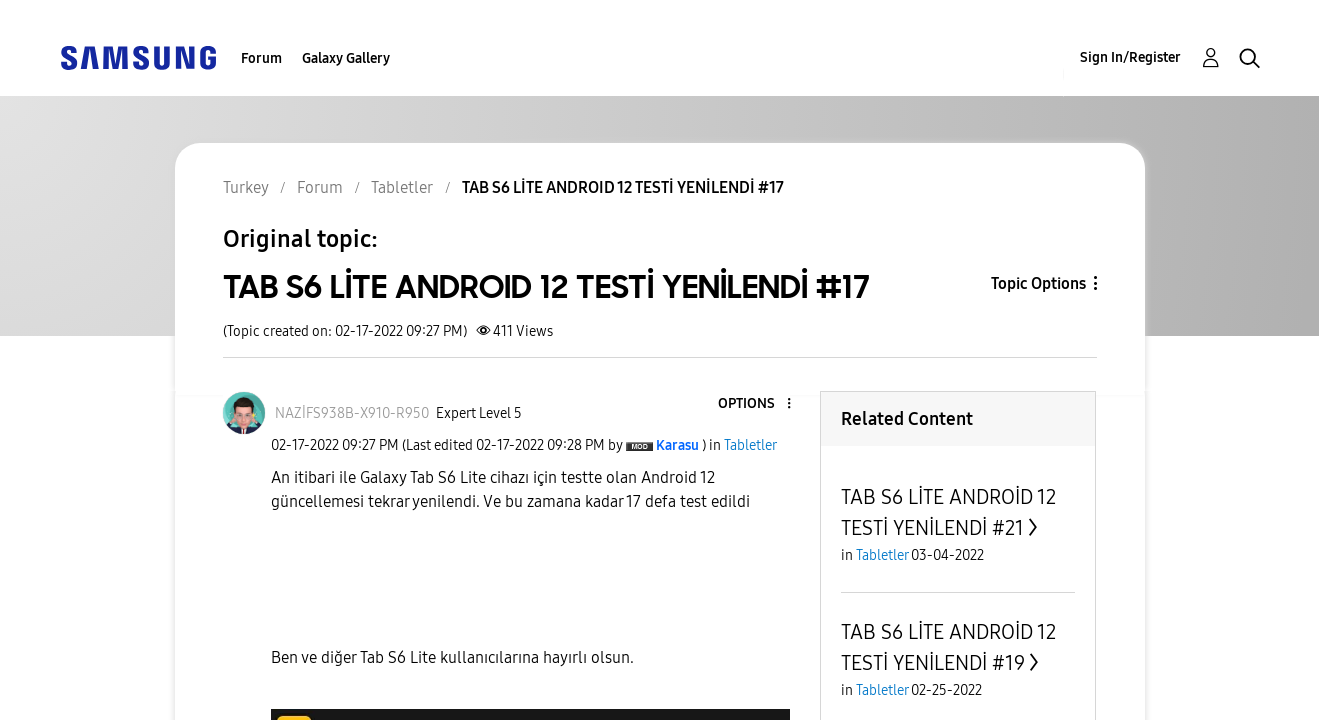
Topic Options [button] (1038, 283)
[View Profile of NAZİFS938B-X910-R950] (352, 413)
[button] (756, 404)
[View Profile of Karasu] (677, 445)
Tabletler (750, 445)
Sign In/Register (1130, 57)
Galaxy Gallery (346, 58)
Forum (261, 58)
